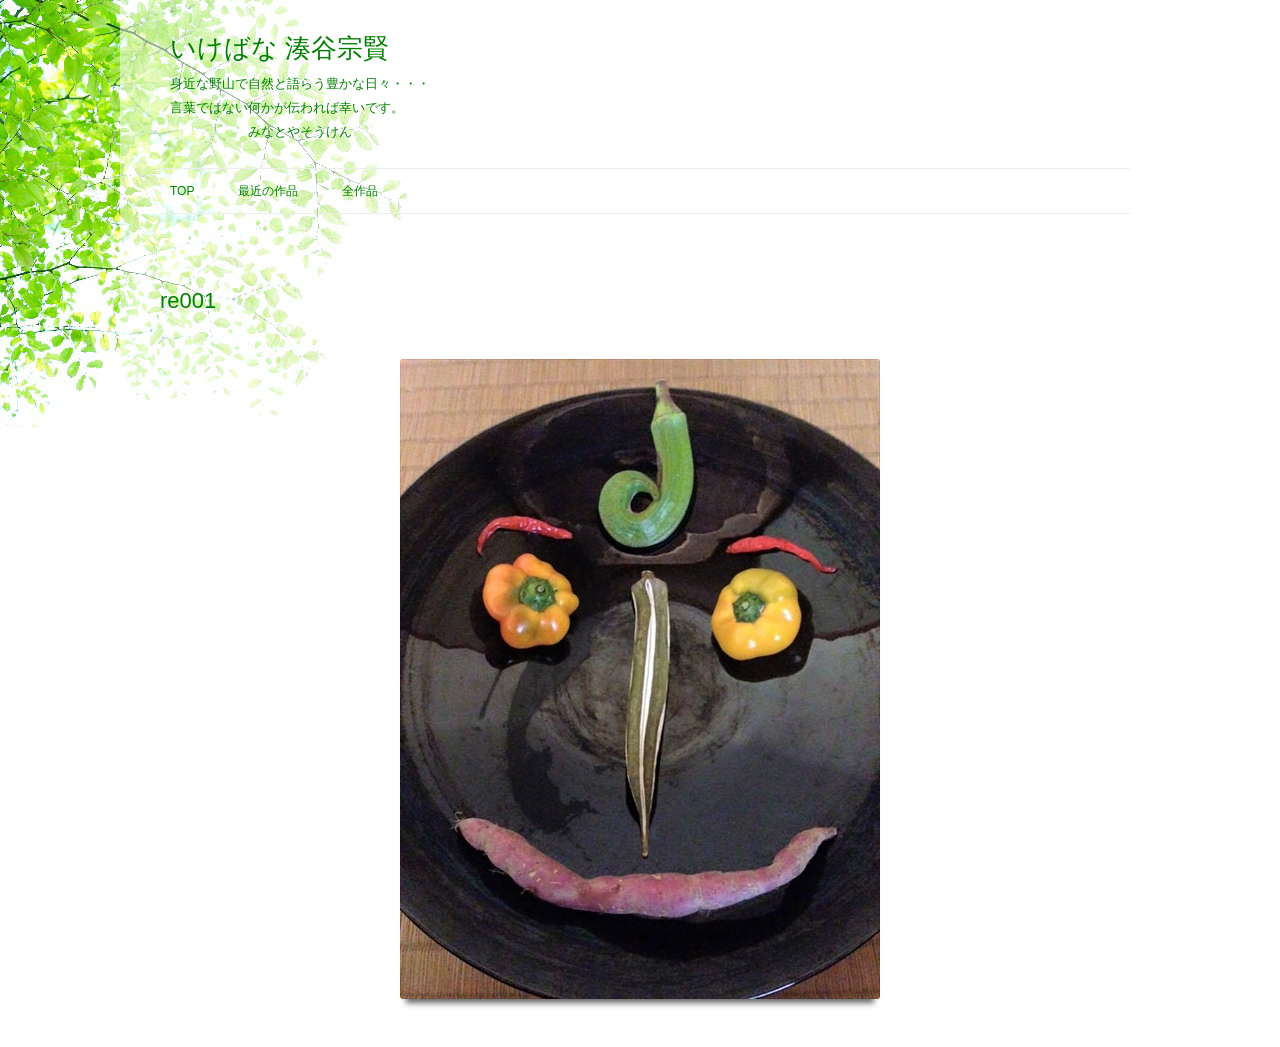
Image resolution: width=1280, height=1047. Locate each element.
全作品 (360, 191)
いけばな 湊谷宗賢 (279, 48)
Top (182, 191)
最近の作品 (268, 191)
